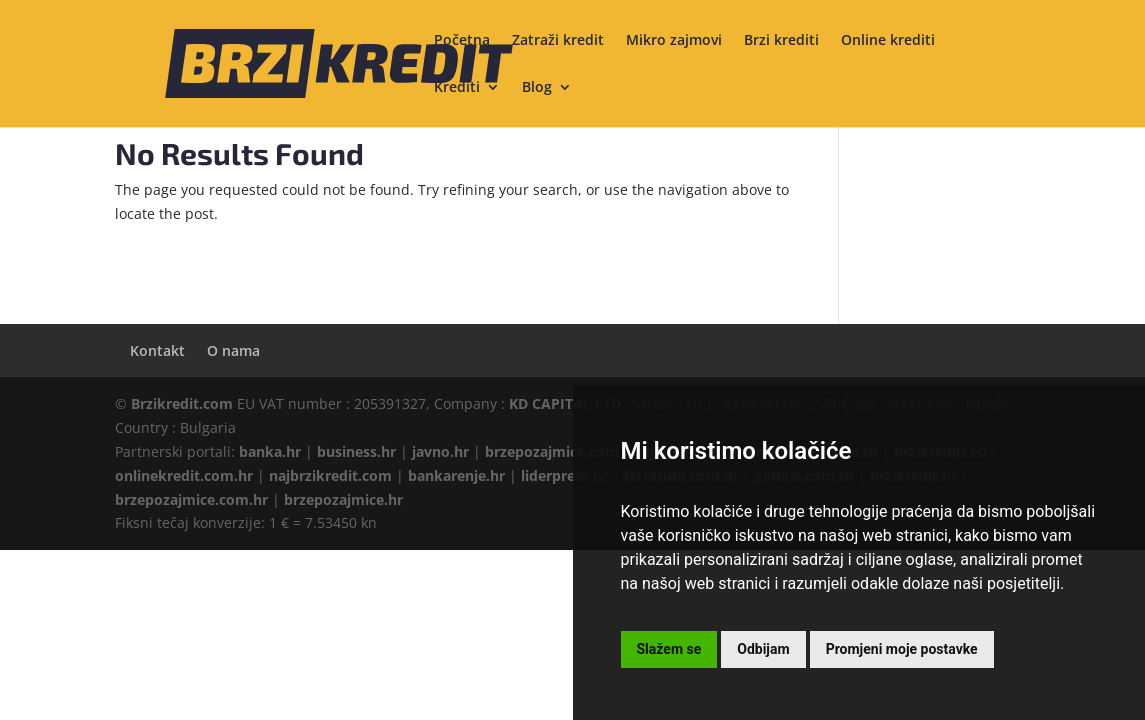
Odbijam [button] (763, 649)
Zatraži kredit (558, 41)
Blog (537, 88)
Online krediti (888, 41)
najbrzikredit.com (330, 475)
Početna (462, 41)
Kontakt (157, 350)
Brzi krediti (781, 41)
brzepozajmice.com (552, 451)
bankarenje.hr (456, 475)
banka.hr (270, 451)
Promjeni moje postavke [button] (902, 649)
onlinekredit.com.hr (184, 475)
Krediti (457, 88)
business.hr (356, 451)
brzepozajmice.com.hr (191, 499)
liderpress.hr (564, 475)
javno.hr (440, 451)
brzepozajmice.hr (343, 499)
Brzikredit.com (182, 403)
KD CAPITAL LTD (565, 403)
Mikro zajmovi (674, 41)
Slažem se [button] (669, 649)
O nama (233, 350)
